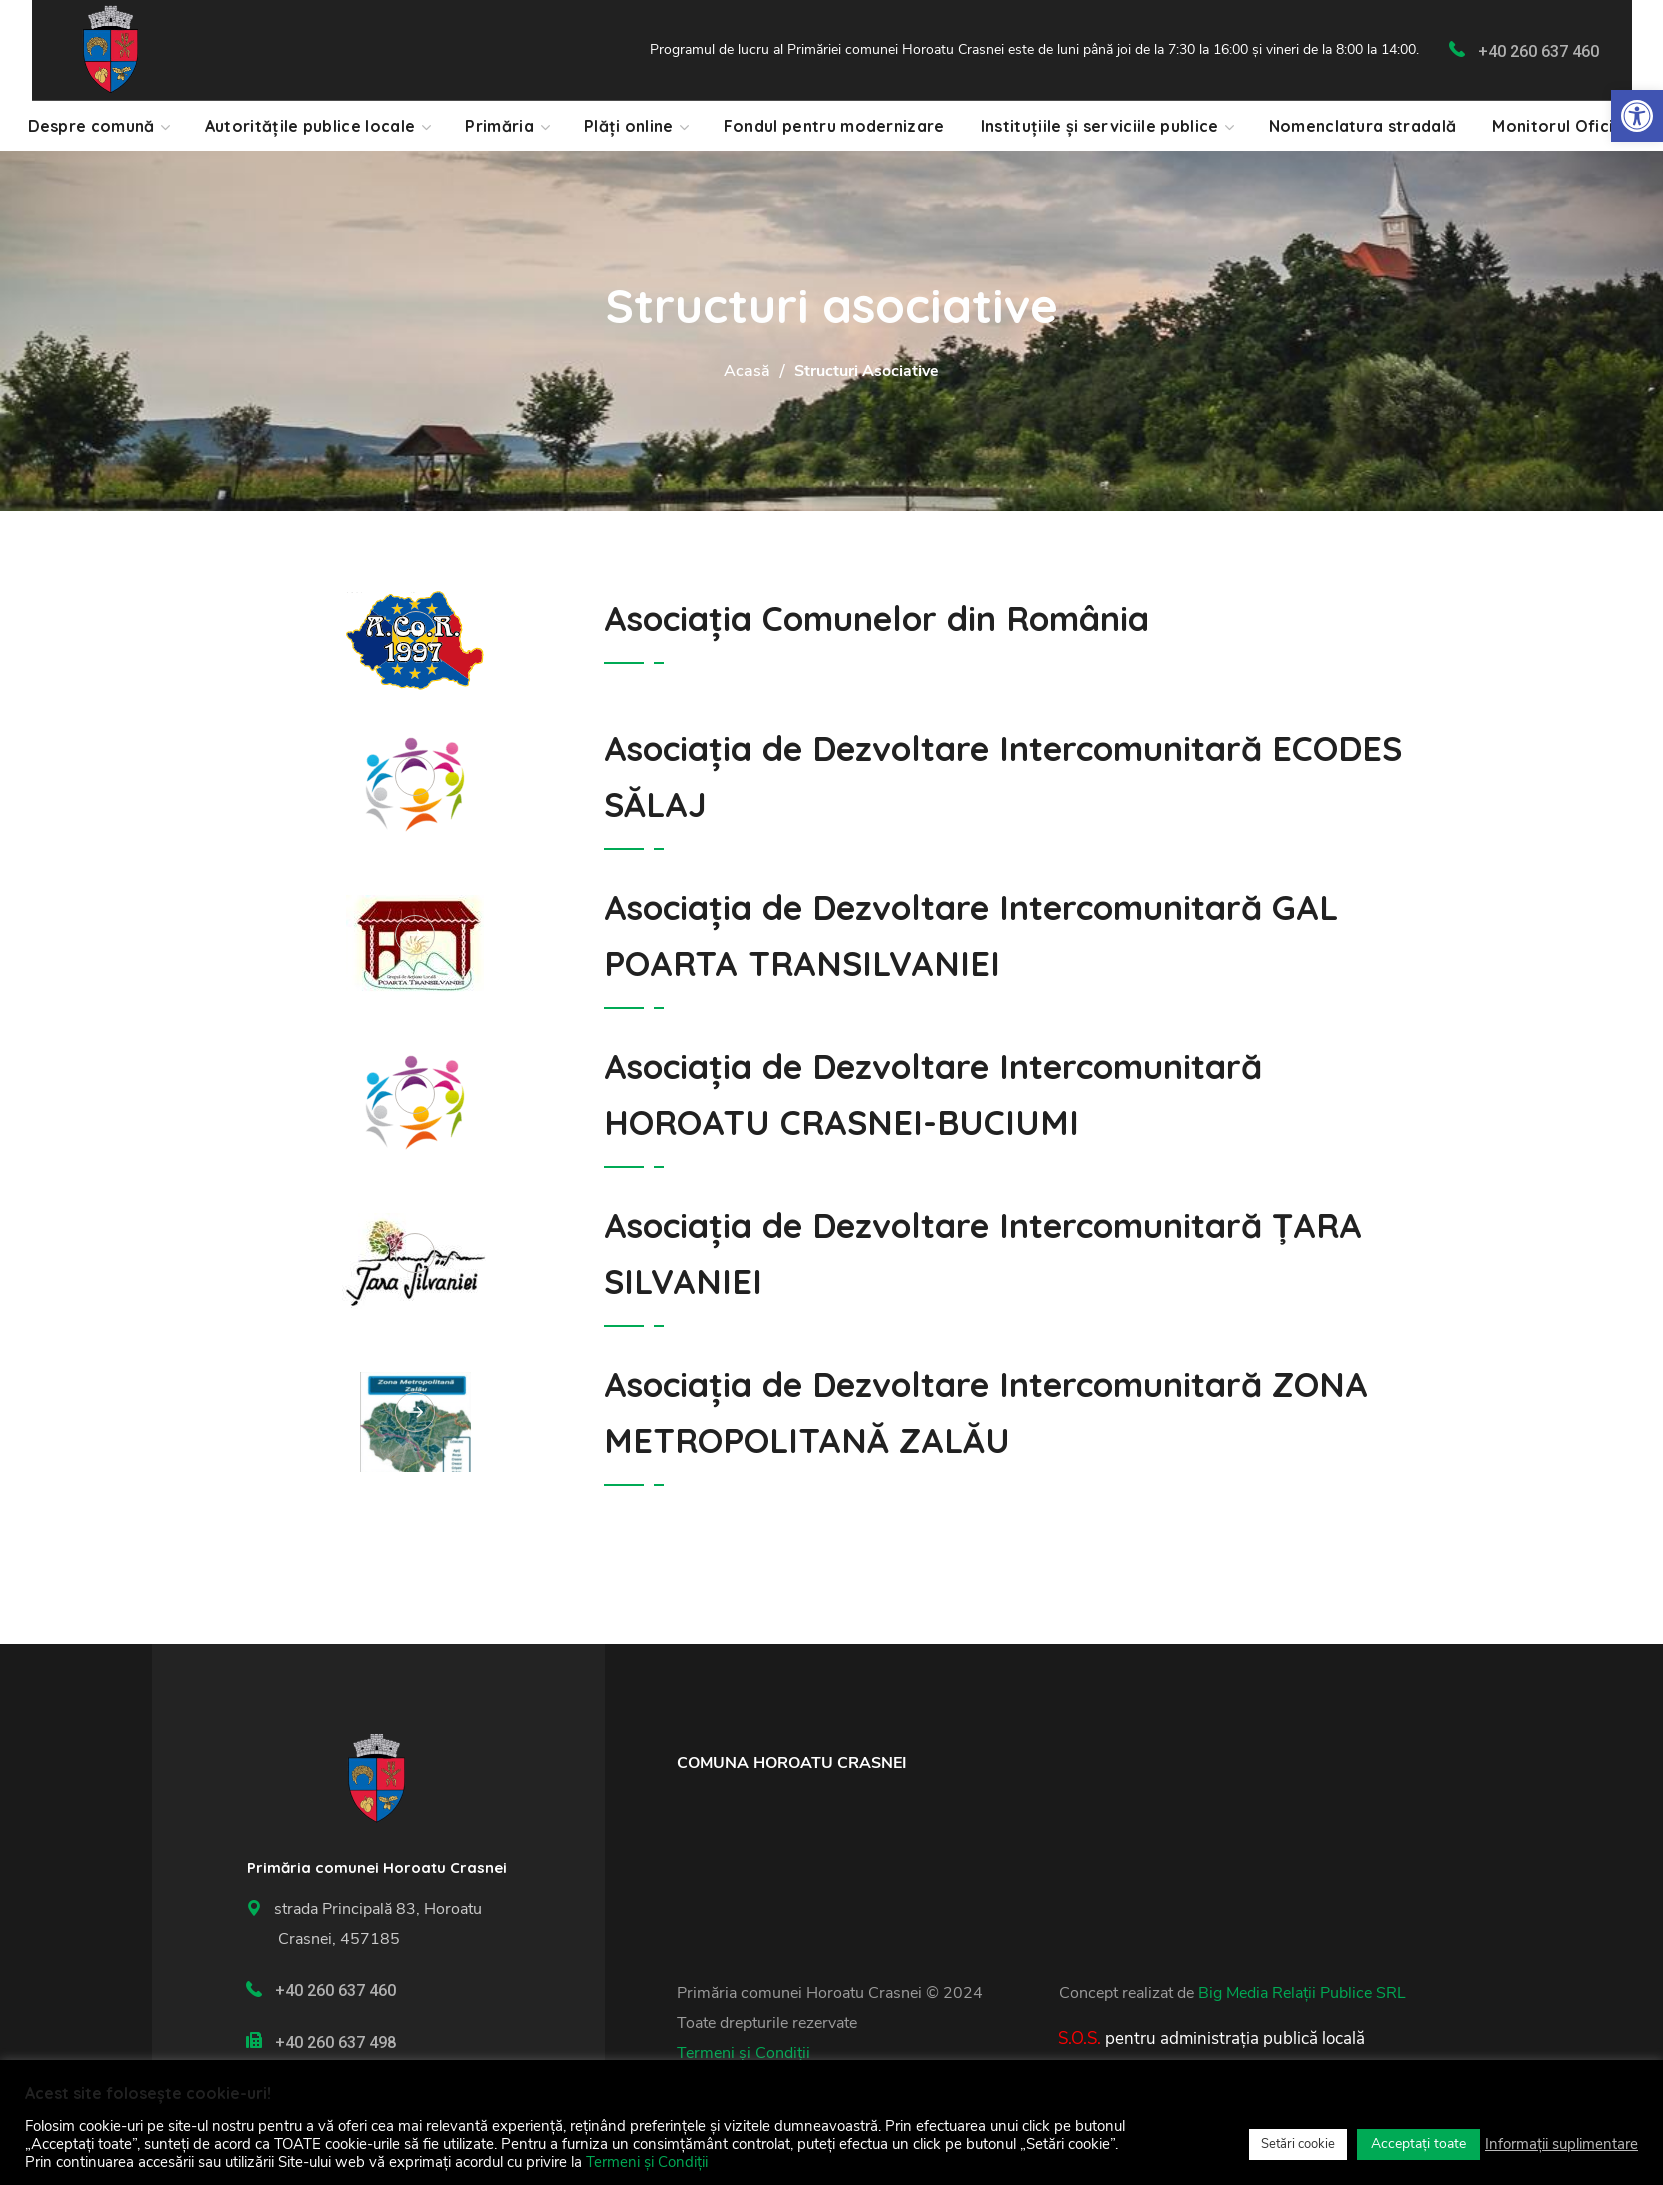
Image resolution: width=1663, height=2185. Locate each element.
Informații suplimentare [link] (1561, 2144)
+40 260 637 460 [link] (1538, 51)
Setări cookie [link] (1298, 2144)
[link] (1637, 116)
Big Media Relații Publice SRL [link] (1302, 1993)
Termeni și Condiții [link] (743, 2053)
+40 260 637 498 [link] (335, 2042)
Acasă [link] (747, 371)
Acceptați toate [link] (1418, 2143)
